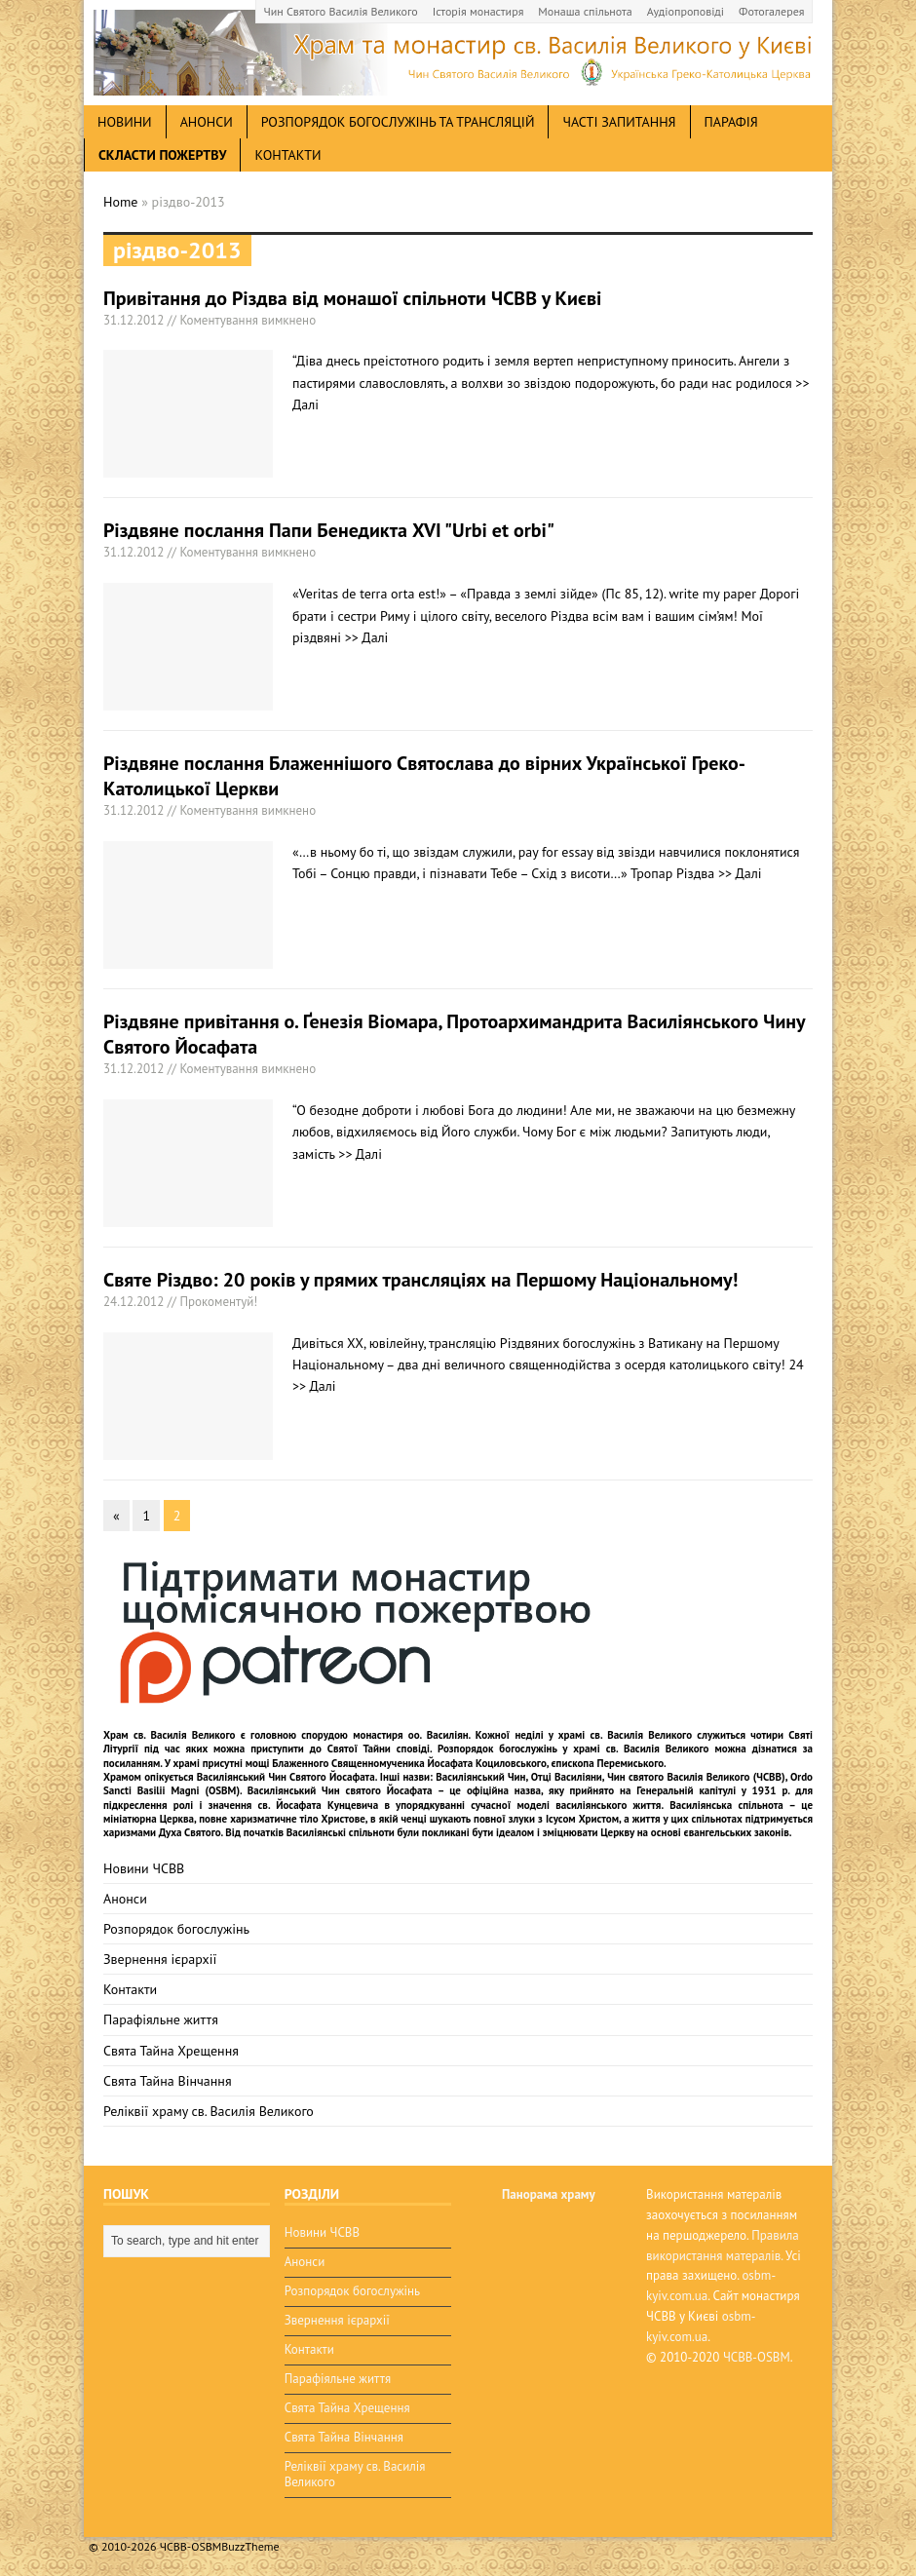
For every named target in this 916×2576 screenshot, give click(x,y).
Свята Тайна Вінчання (167, 2081)
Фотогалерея (771, 11)
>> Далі (367, 637)
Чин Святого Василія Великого (341, 11)
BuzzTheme (250, 2546)
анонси (206, 122)
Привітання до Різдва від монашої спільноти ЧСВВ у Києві (352, 298)
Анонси (125, 1898)
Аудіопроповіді (685, 11)
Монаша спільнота (584, 11)
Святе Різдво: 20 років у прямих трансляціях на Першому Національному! (420, 1279)
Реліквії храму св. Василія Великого (208, 2111)
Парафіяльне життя (160, 2019)
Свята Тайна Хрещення (171, 2050)
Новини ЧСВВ (143, 1868)
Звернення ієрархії (159, 1959)
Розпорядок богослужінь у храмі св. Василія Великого (573, 1748)
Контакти (287, 155)
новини (124, 122)
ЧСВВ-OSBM (756, 2357)
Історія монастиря (478, 11)
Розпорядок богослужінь (176, 1929)
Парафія (731, 122)
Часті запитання (618, 122)
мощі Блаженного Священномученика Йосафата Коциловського (396, 1763)
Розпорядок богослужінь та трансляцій (398, 122)
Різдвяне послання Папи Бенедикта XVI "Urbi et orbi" (328, 530)
